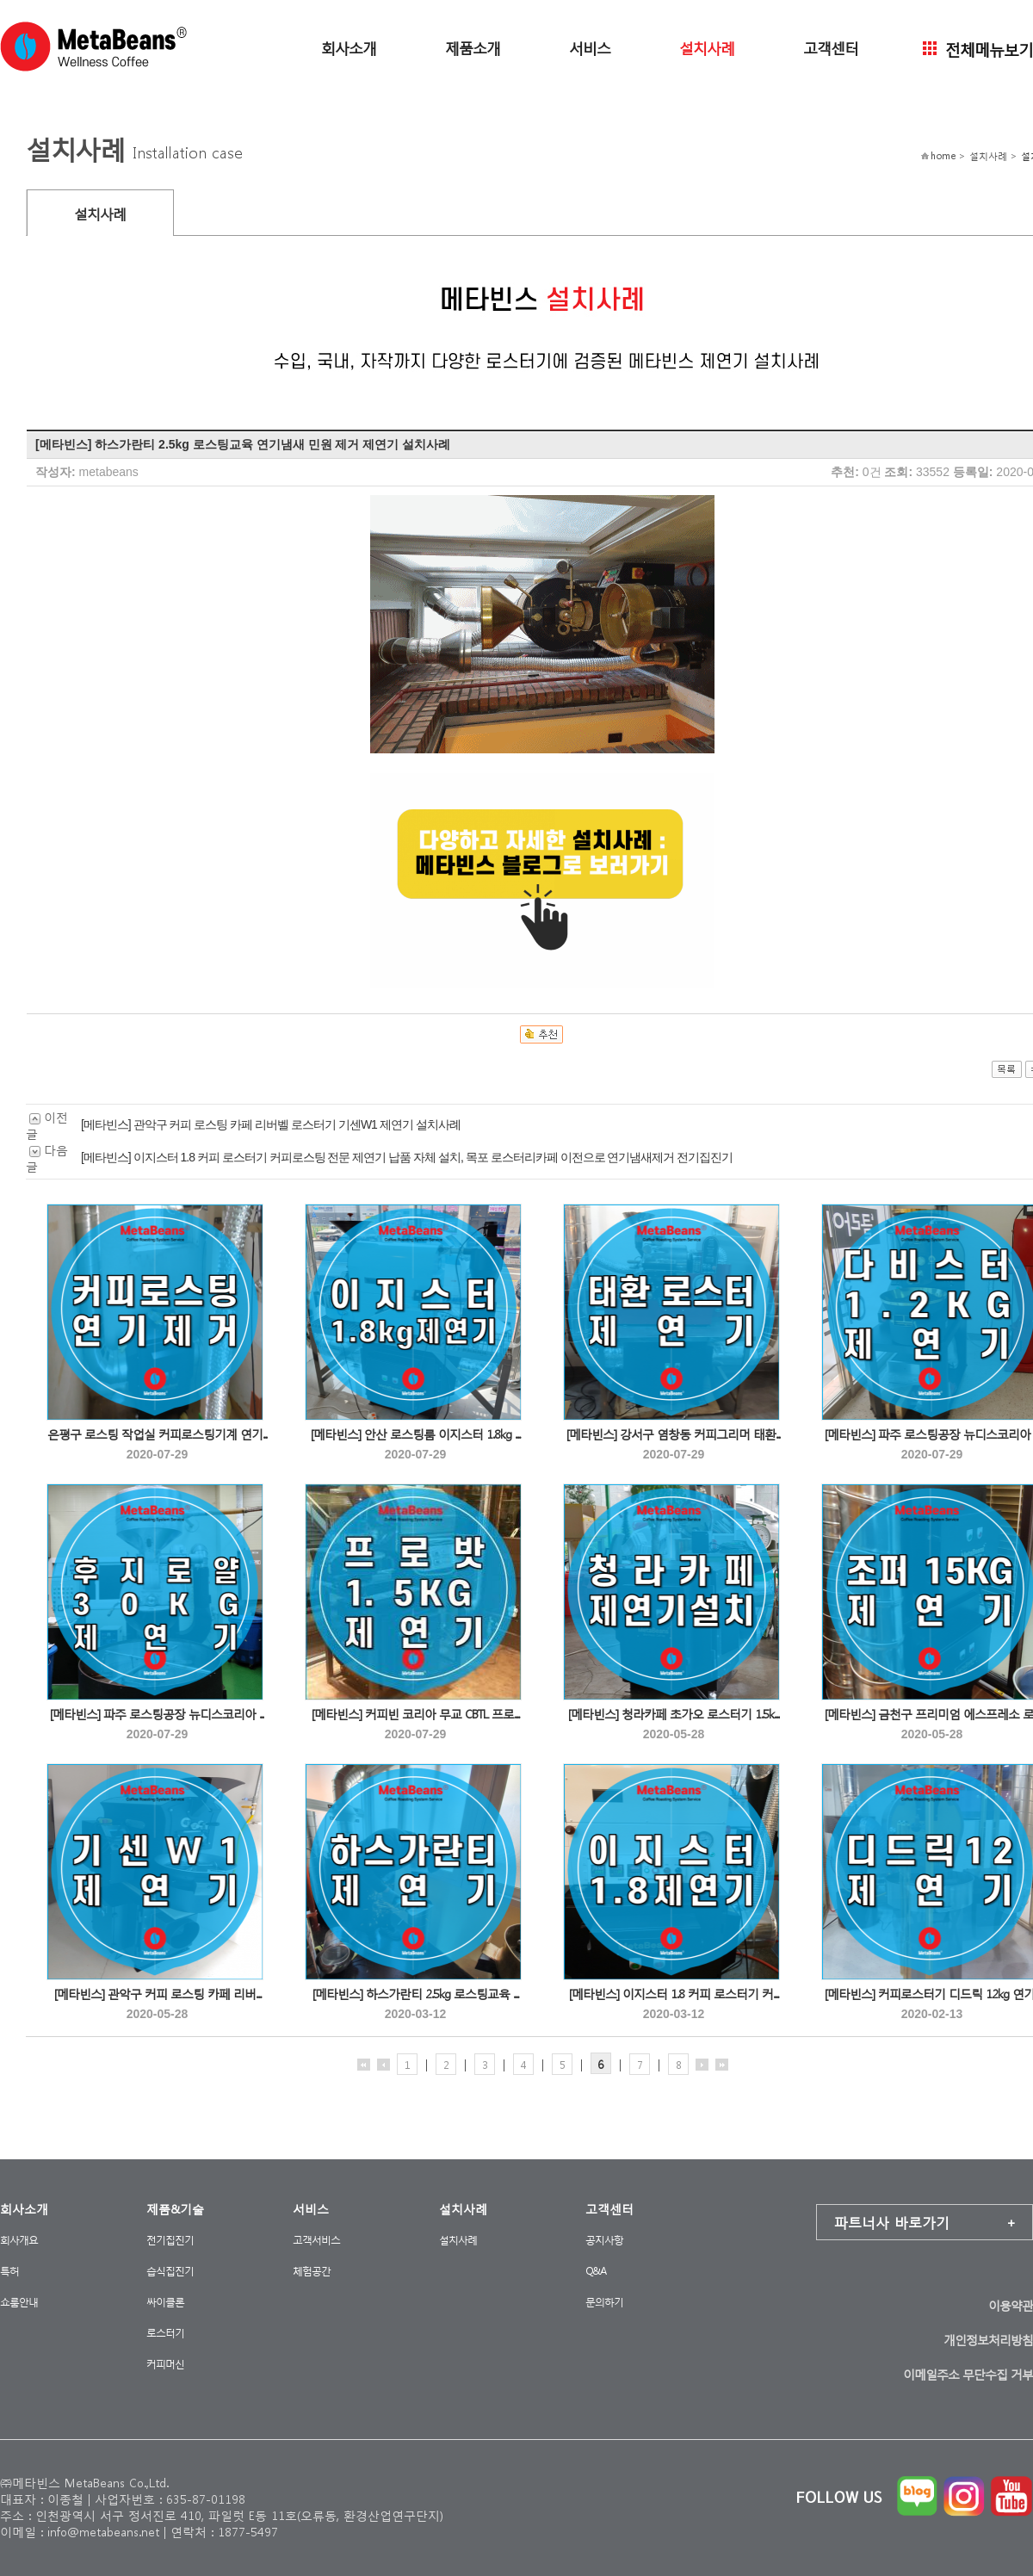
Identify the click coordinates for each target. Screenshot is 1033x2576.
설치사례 (706, 47)
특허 (9, 2270)
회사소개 (348, 47)
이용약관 (1010, 2305)
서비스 (589, 47)
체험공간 (312, 2270)
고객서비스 (316, 2239)
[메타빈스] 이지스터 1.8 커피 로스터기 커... (673, 1993)
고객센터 (830, 47)
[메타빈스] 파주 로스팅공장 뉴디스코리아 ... (157, 1714)
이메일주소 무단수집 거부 (968, 2374)
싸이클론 (165, 2301)
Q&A (595, 2270)
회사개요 (19, 2239)
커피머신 (165, 2363)
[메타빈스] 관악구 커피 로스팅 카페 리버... (157, 1993)
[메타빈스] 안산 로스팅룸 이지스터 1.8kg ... (415, 1434)
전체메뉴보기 (978, 48)
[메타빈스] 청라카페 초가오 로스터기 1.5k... (673, 1714)
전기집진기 (170, 2239)
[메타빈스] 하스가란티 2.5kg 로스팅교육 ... (415, 1993)
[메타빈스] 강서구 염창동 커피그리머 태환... (673, 1434)
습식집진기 (170, 2270)
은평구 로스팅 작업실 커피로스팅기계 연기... (157, 1434)
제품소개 (472, 47)
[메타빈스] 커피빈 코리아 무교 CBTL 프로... (415, 1714)
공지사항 (604, 2239)
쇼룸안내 (19, 2301)
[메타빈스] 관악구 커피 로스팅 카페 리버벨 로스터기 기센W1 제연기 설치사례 (271, 1124)
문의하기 (604, 2301)
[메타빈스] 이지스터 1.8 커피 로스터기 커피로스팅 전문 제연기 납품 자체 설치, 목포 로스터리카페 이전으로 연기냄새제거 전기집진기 (407, 1157)
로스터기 (165, 2332)
